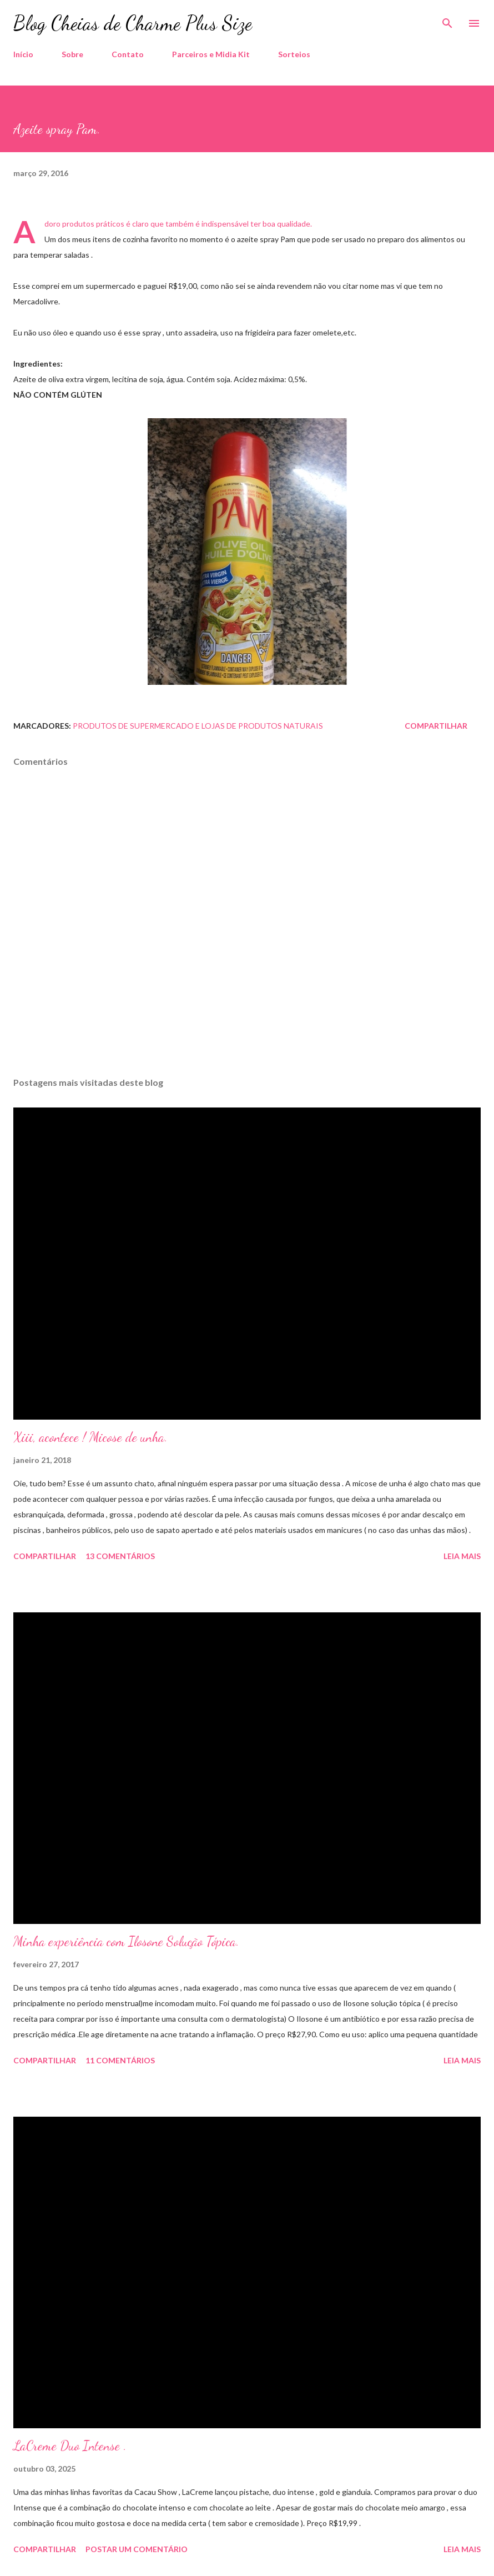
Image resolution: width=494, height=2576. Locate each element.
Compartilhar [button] (436, 725)
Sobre (72, 54)
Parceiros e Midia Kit (211, 54)
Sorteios (294, 54)
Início (23, 54)
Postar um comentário (136, 2549)
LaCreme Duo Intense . (70, 2446)
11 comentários (120, 2060)
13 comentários (120, 1556)
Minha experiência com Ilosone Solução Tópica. (126, 1941)
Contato (128, 54)
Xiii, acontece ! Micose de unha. (90, 1437)
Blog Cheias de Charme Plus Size (132, 23)
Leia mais (462, 1556)
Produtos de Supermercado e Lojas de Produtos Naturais (198, 725)
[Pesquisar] (447, 20)
